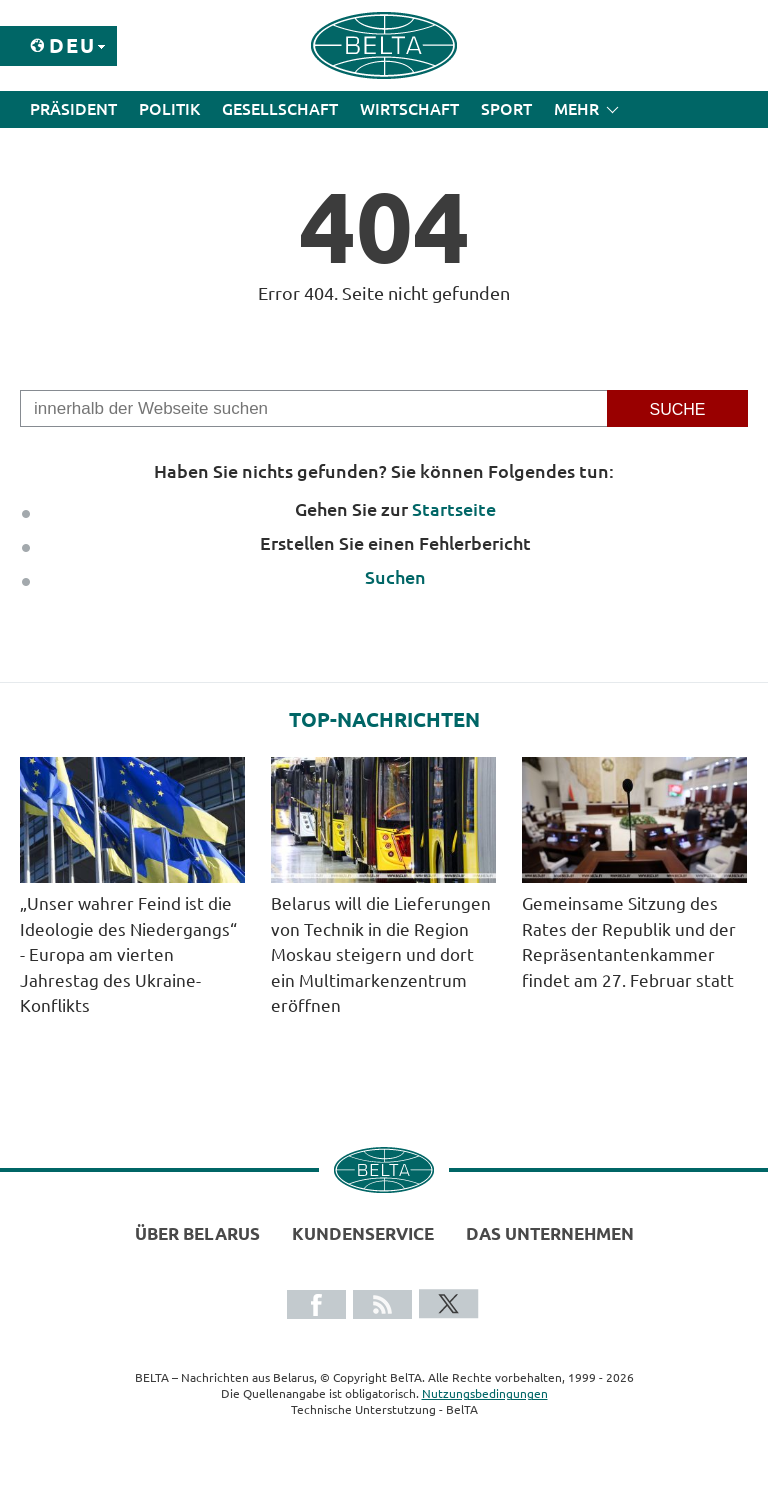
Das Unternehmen (550, 1233)
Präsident (73, 109)
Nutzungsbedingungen (485, 1393)
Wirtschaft (409, 109)
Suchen (395, 577)
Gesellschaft (280, 109)
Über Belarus (197, 1233)
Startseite (454, 509)
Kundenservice (363, 1233)
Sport (506, 109)
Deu (72, 45)
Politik (169, 109)
